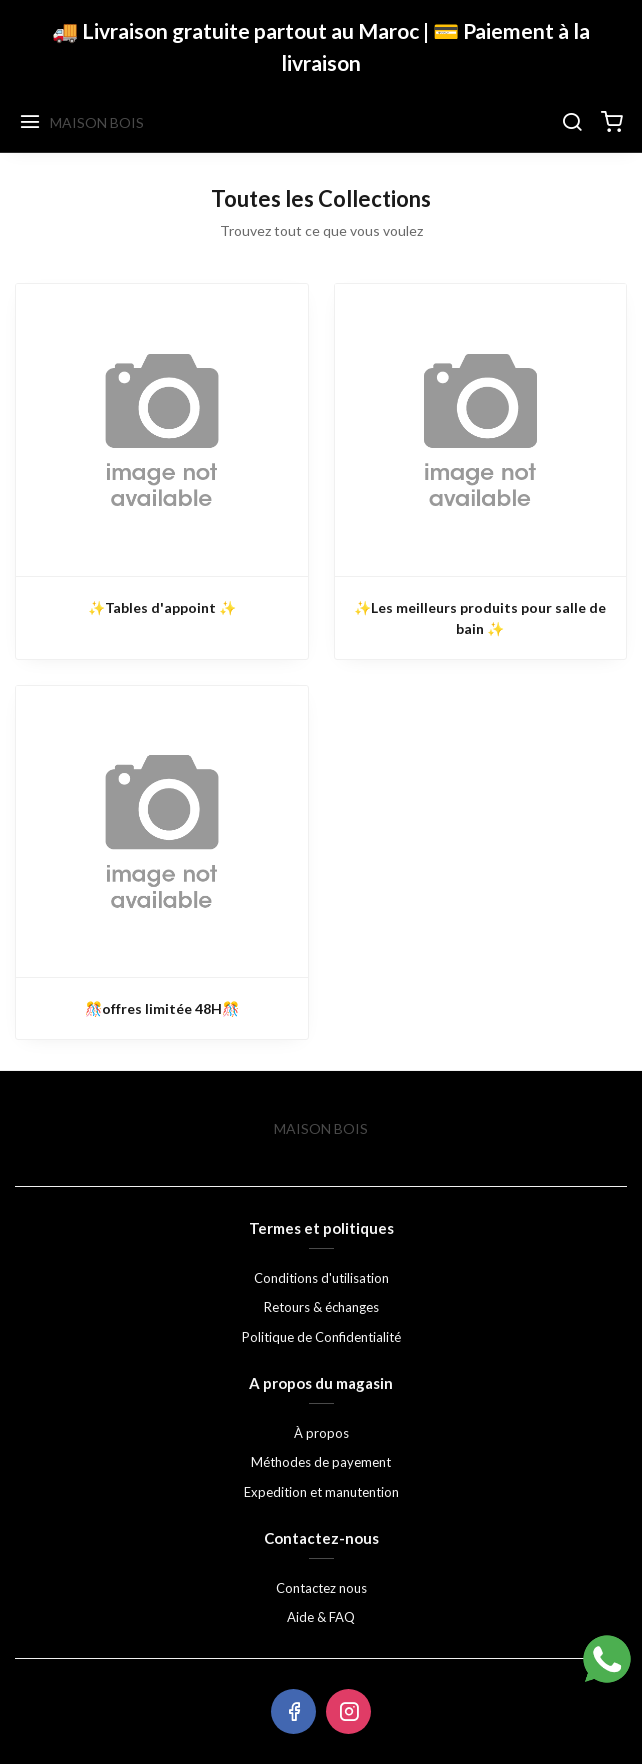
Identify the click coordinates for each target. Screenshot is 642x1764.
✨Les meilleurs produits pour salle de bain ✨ (480, 618)
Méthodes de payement (321, 1462)
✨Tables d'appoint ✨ (162, 607)
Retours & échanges (321, 1307)
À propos (321, 1433)
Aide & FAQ (321, 1617)
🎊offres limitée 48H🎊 (162, 1008)
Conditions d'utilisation (321, 1278)
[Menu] (30, 123)
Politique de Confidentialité (321, 1337)
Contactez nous (321, 1588)
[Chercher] (572, 123)
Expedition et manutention (321, 1492)
